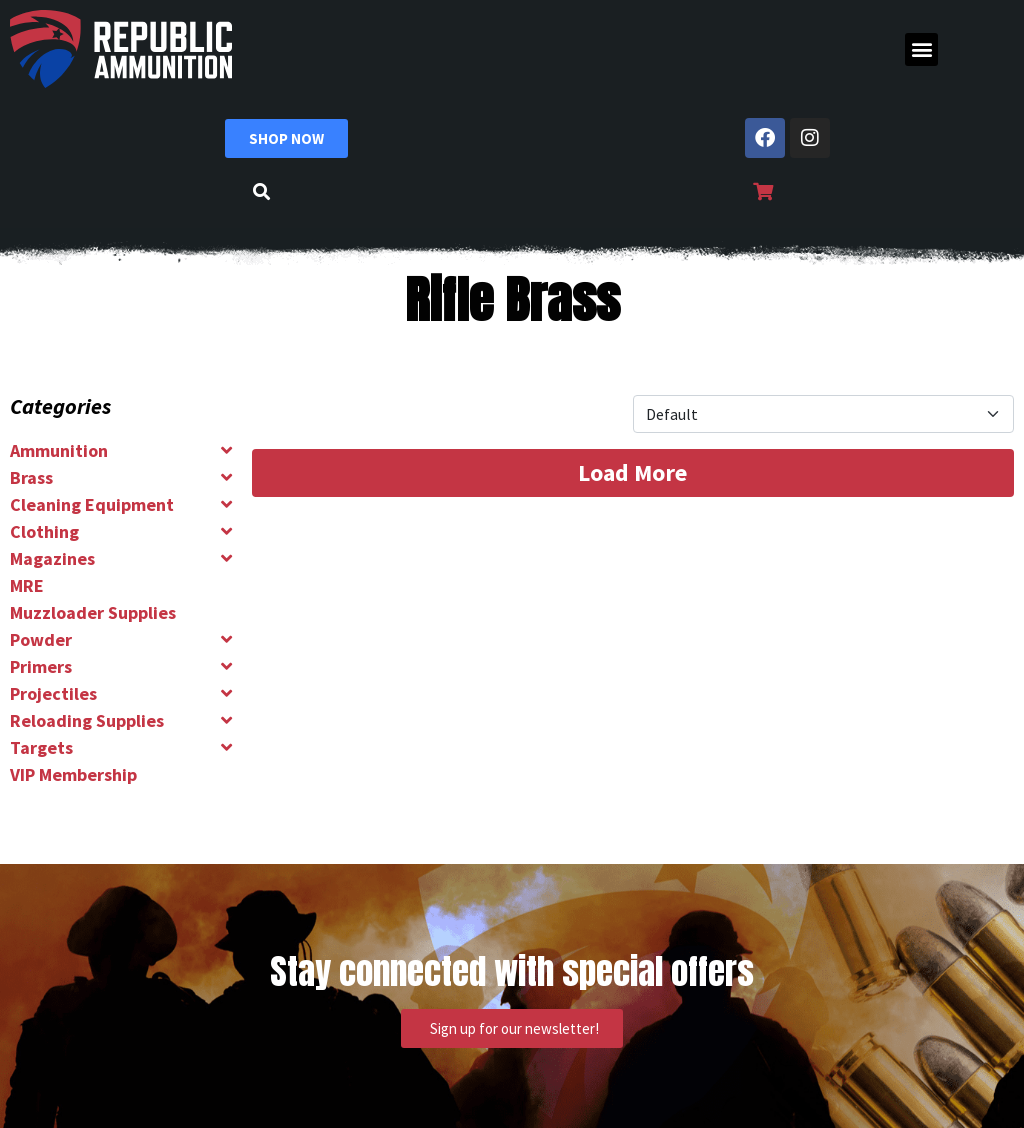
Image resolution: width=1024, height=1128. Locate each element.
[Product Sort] (823, 414)
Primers (41, 666)
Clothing (44, 531)
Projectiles (53, 693)
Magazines (52, 558)
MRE (27, 585)
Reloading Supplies (87, 720)
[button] (921, 49)
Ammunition (59, 450)
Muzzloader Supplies (93, 612)
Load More (632, 472)
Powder (41, 639)
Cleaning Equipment (92, 504)
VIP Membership (73, 774)
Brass (31, 477)
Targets (41, 747)
